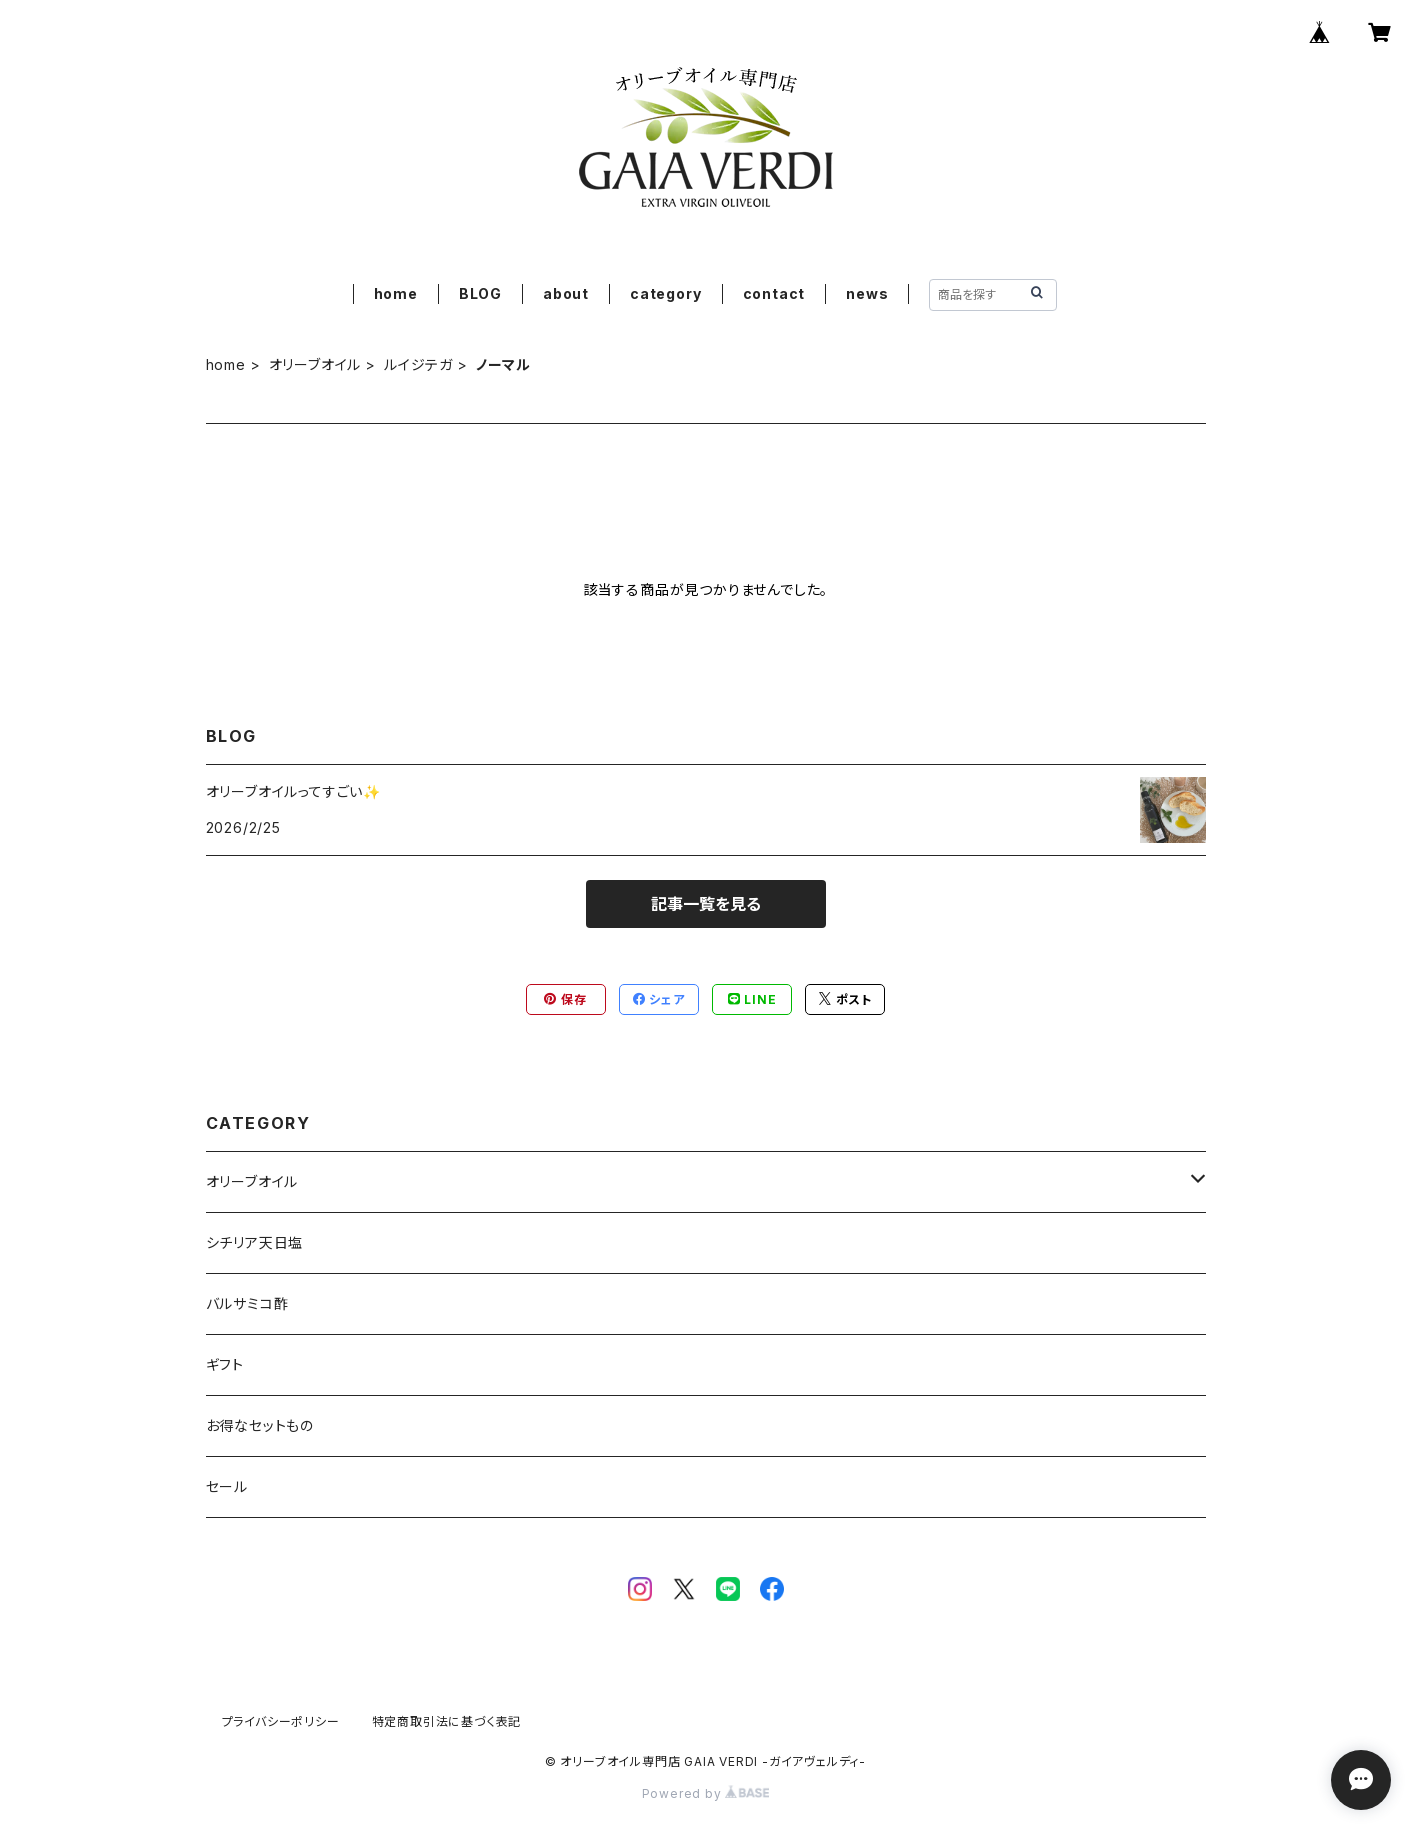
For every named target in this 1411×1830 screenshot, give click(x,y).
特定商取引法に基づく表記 (447, 1721)
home (396, 293)
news (867, 293)
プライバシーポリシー (281, 1721)
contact (774, 293)
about (566, 293)
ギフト (225, 1364)
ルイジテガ (418, 364)
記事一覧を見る (706, 904)
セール (227, 1486)
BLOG (480, 293)
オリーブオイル (315, 364)
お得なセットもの (260, 1425)
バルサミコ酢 (247, 1303)
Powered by (706, 1793)
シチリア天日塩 (255, 1242)
